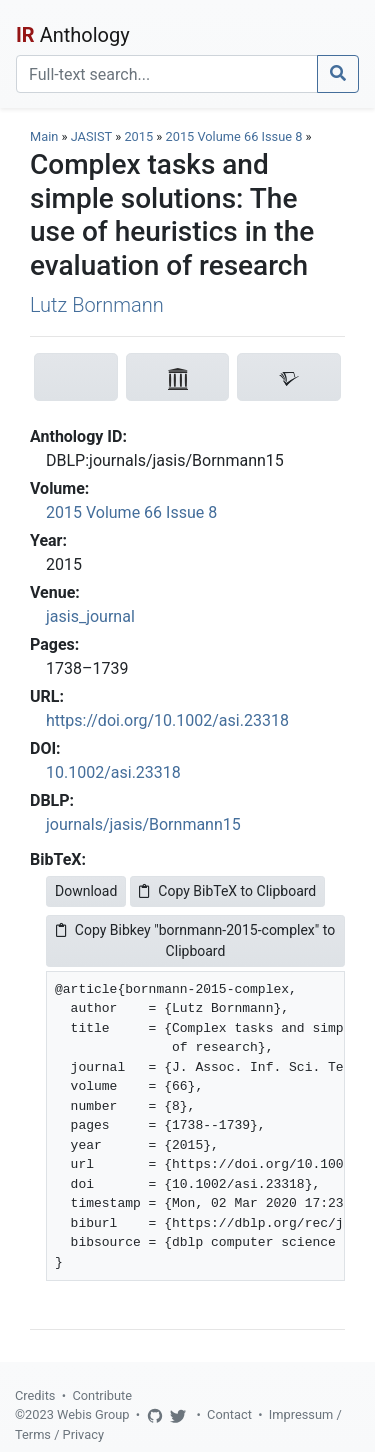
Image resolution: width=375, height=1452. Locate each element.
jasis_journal (90, 616)
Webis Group (93, 1414)
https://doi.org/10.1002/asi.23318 (167, 720)
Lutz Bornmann (97, 305)
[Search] (167, 74)
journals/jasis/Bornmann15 (143, 824)
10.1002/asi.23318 (113, 772)
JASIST (91, 136)
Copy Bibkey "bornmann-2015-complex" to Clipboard (195, 940)
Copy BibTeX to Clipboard (227, 891)
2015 (138, 136)
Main (44, 136)
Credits (35, 1395)
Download (86, 891)
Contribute (102, 1395)
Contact (229, 1414)
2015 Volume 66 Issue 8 (236, 136)
